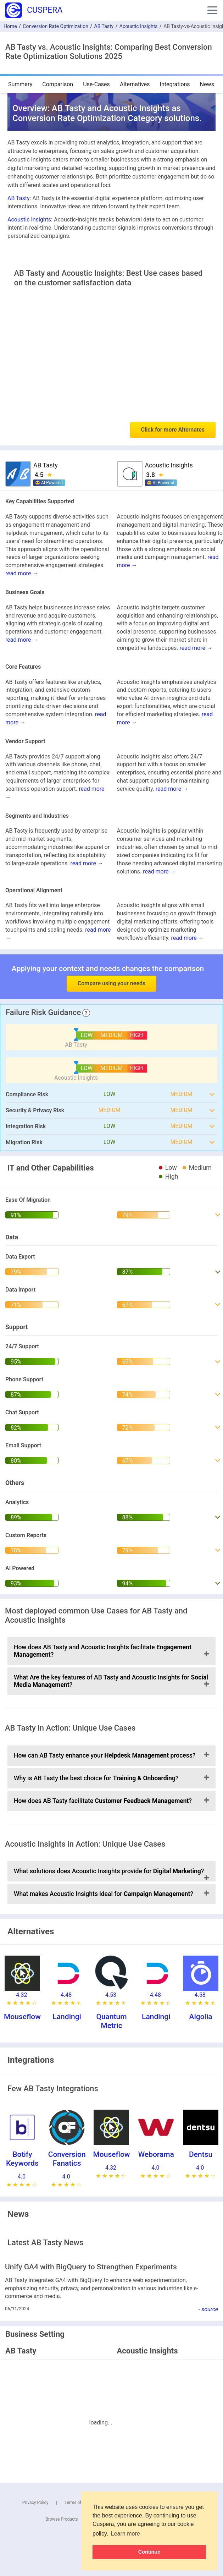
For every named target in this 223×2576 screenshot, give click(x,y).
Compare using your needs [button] (111, 983)
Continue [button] (149, 2552)
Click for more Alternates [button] (173, 429)
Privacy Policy (35, 2502)
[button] (212, 10)
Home (10, 26)
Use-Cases (96, 84)
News (207, 84)
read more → (21, 573)
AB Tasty (104, 26)
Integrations (175, 84)
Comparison (57, 84)
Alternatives (135, 84)
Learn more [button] (125, 2534)
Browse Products (62, 2519)
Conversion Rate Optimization (55, 26)
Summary (20, 84)
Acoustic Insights (138, 26)
